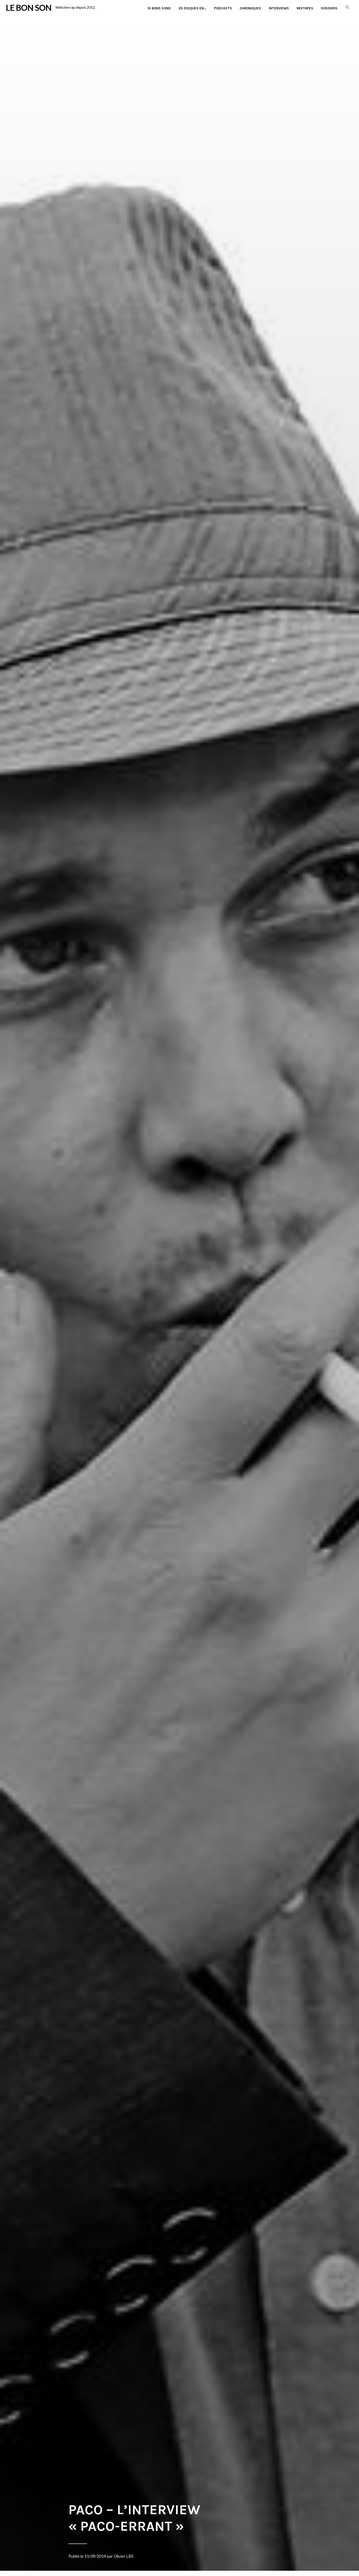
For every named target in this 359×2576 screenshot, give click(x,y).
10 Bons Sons (159, 8)
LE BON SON (29, 8)
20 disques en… (192, 8)
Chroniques (250, 8)
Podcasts (223, 8)
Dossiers (329, 8)
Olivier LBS (123, 2556)
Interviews (279, 8)
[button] (347, 7)
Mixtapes (305, 8)
